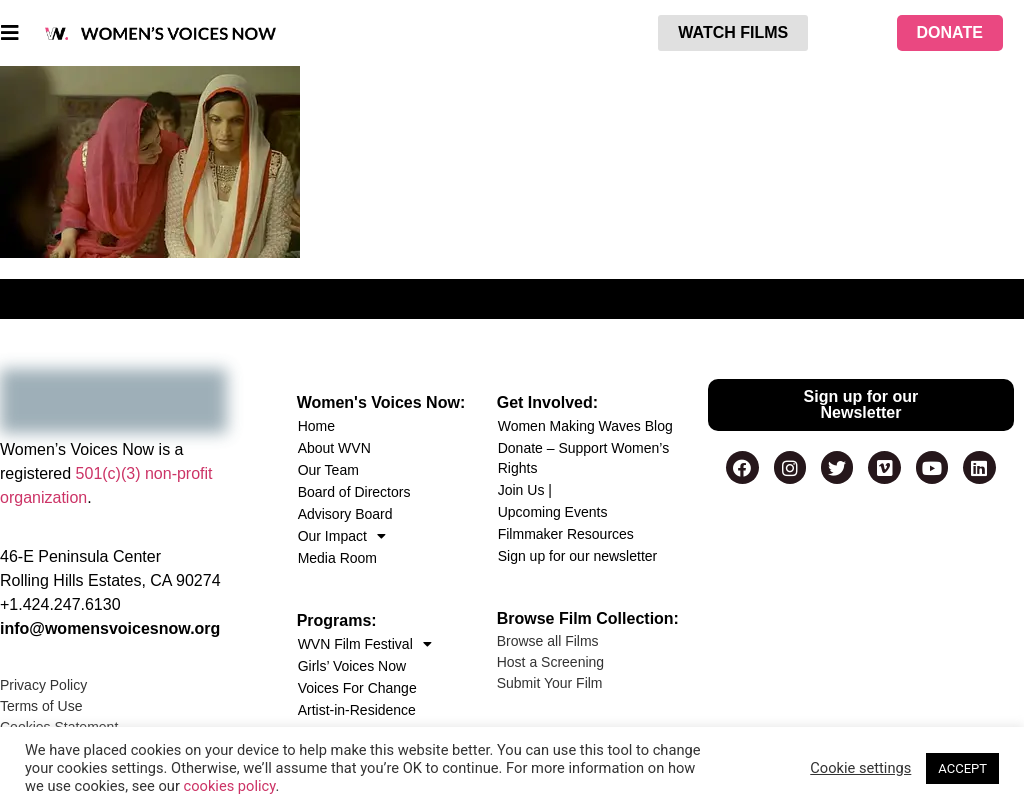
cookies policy (230, 786)
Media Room (337, 558)
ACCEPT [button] (962, 768)
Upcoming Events (553, 512)
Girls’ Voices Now (352, 666)
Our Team (328, 470)
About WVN (334, 448)
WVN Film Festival (365, 644)
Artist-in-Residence (357, 710)
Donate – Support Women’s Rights (583, 458)
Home (316, 426)
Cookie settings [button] (860, 768)
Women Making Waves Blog (585, 426)
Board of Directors (354, 492)
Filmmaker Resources (566, 534)
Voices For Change (357, 688)
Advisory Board (345, 514)
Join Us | (525, 490)
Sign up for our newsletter (578, 556)
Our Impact (342, 536)
